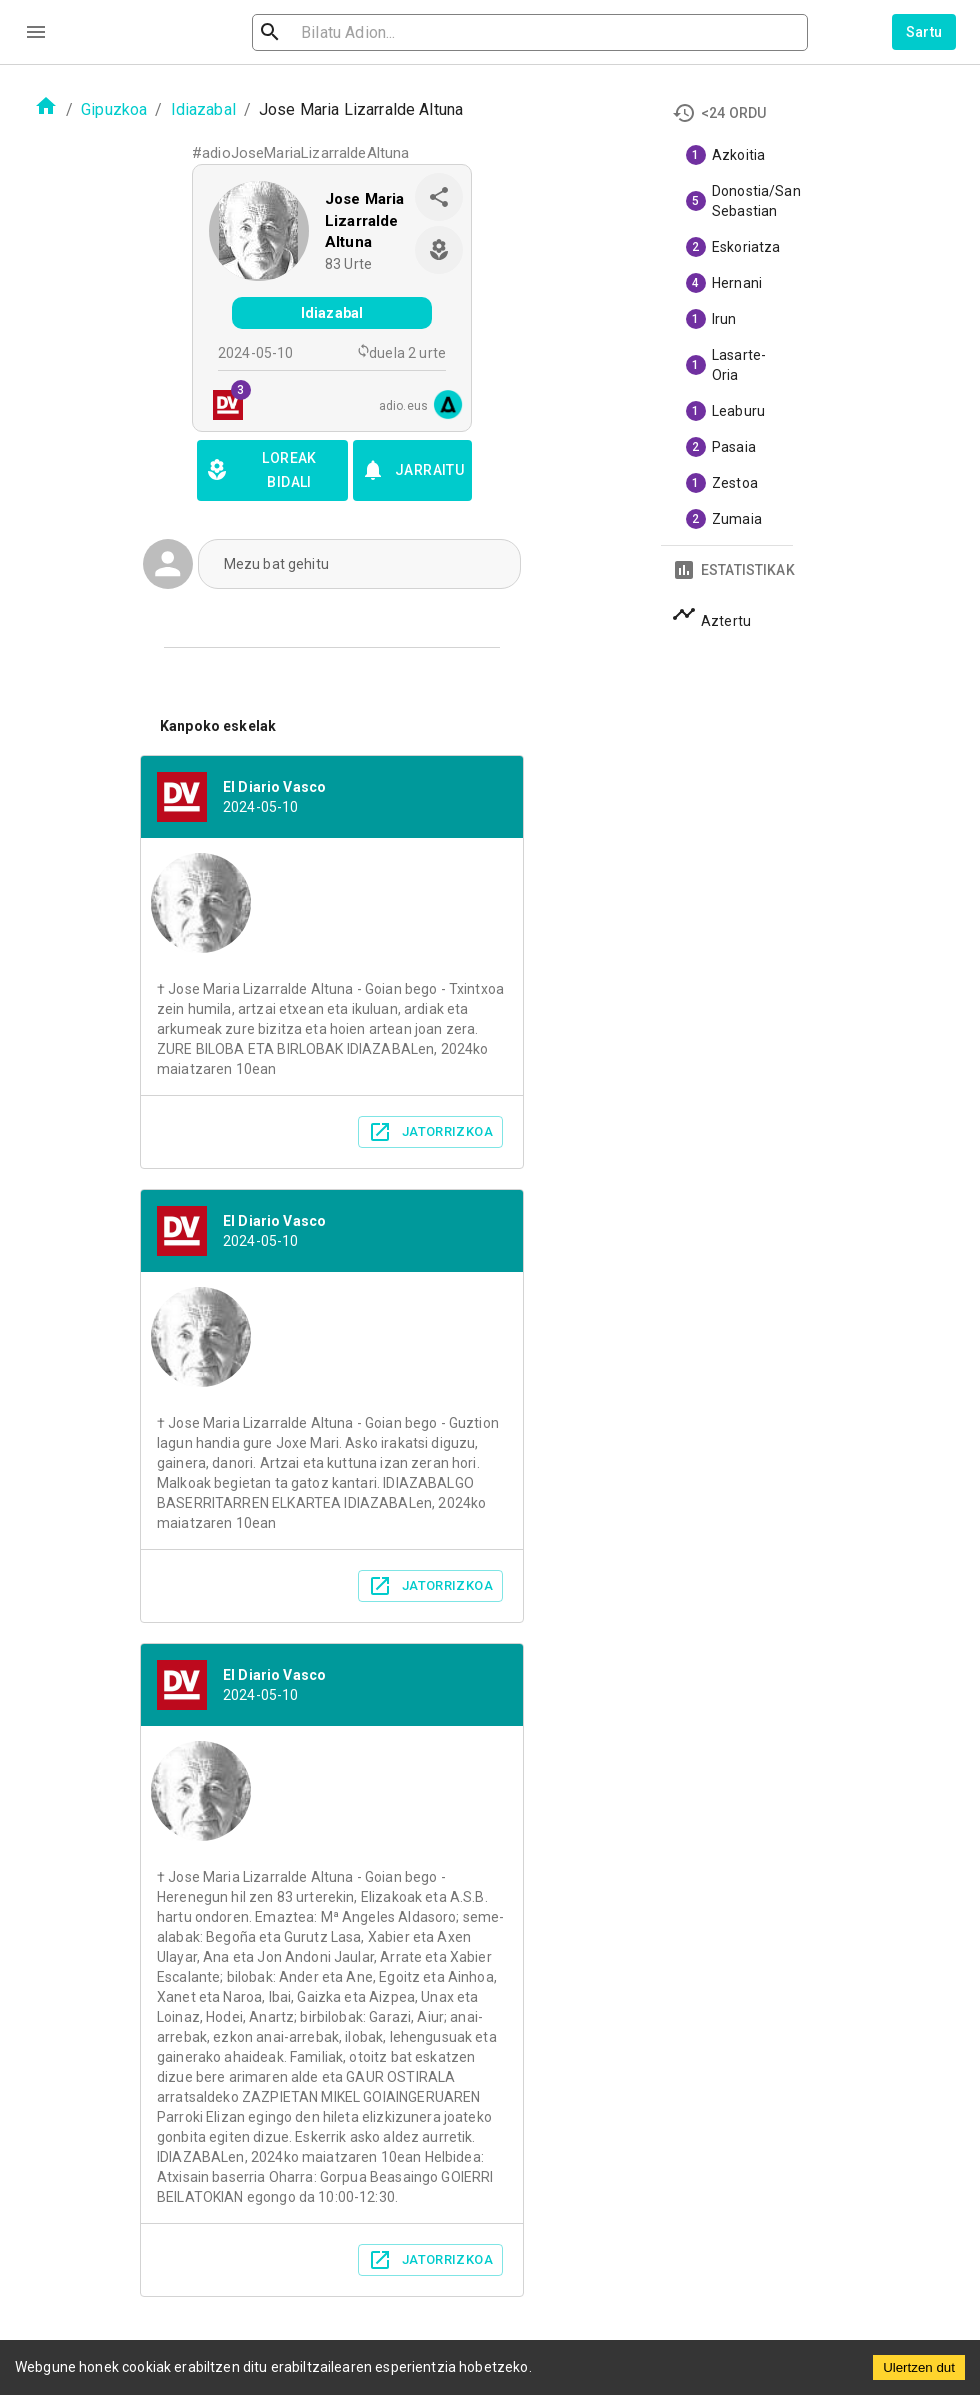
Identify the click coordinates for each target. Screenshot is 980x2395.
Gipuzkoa (114, 109)
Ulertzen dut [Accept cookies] (919, 2367)
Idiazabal (203, 109)
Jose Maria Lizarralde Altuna (365, 220)
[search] (370, 32)
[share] (439, 197)
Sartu (924, 32)
